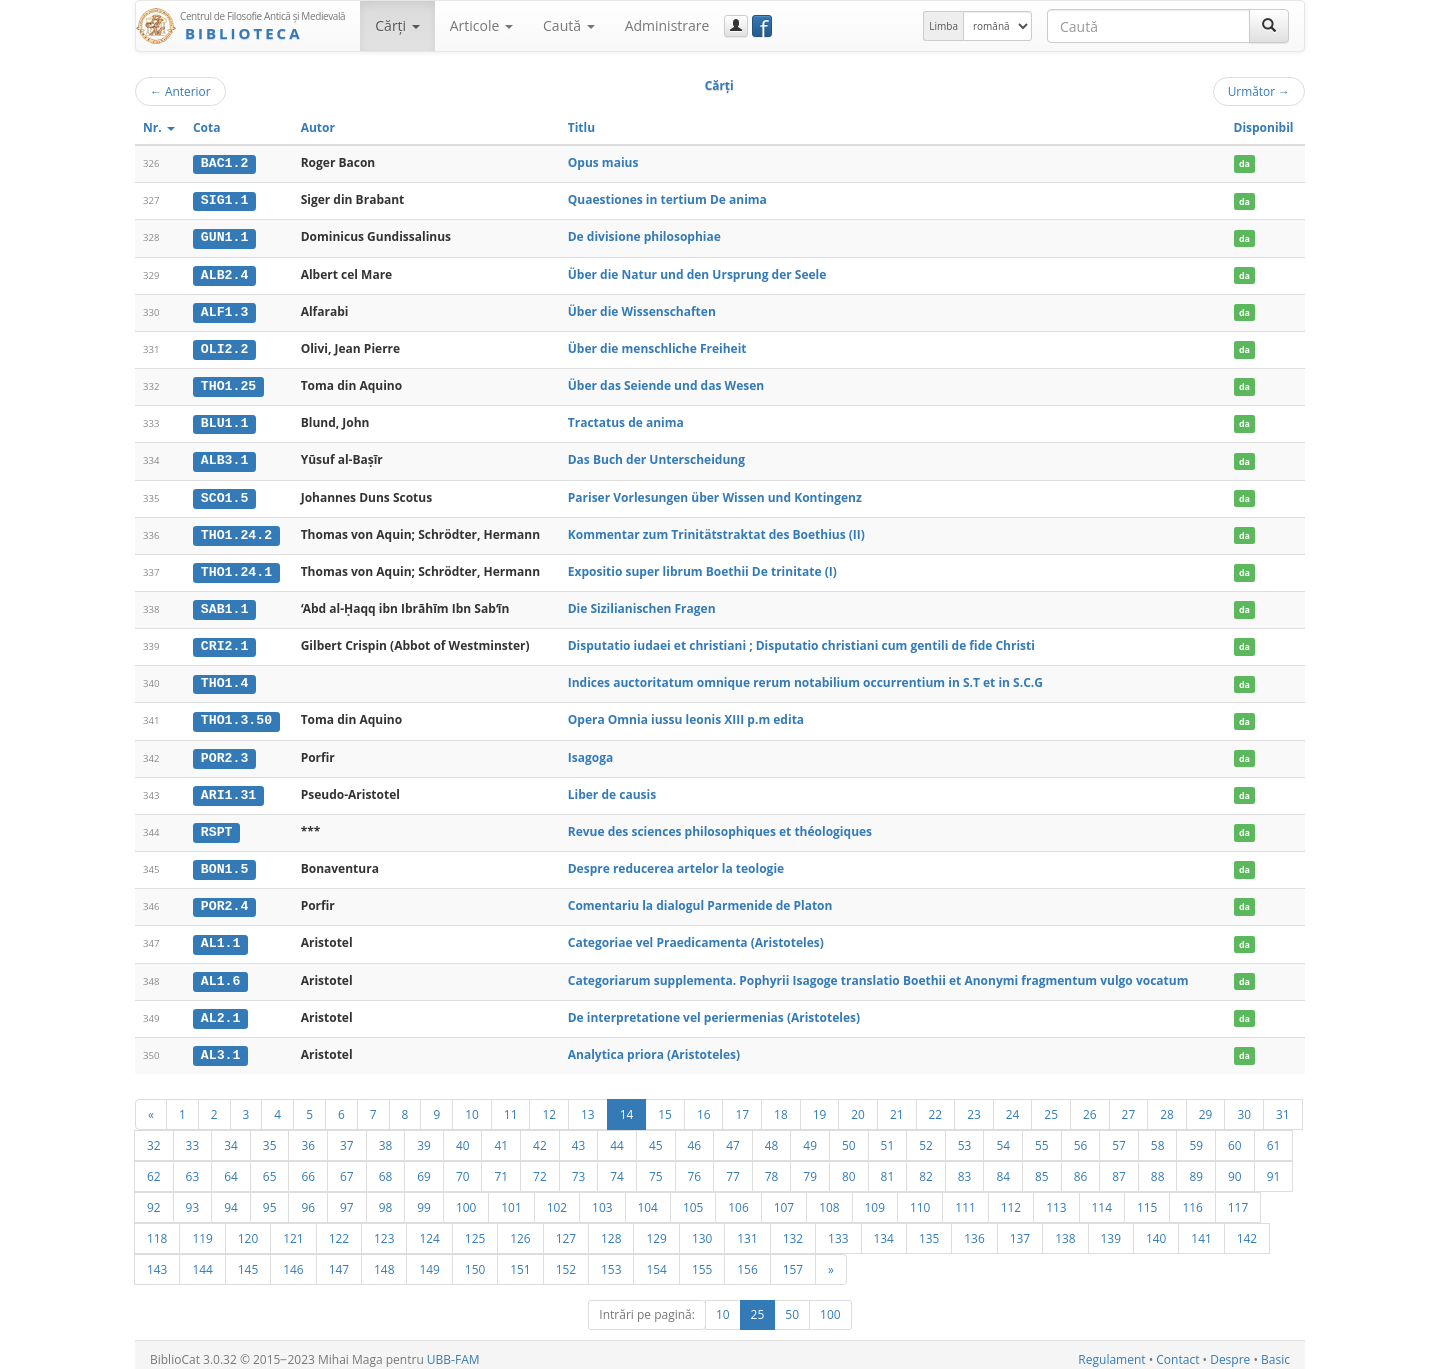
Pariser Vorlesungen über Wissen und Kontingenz (715, 493)
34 (231, 1136)
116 (1192, 1198)
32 (154, 1136)
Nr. (159, 127)
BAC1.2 (224, 163)
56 (1081, 1136)
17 (742, 1105)
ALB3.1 (224, 457)
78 (772, 1167)
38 (386, 1136)
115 (1147, 1198)
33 (193, 1136)
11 (511, 1105)
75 (656, 1167)
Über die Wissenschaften (642, 309)
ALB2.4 (224, 273)
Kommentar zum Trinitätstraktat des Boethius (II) (716, 530)
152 (566, 1260)
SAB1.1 (224, 605)
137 (1020, 1229)
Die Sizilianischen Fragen (642, 604)
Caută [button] (569, 25)
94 (231, 1198)
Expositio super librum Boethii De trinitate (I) (702, 567)
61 (1274, 1136)
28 (1167, 1105)
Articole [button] (481, 25)
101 (511, 1198)
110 (920, 1198)
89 (1196, 1167)
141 (1201, 1229)
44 (617, 1136)
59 (1196, 1136)
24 (1013, 1105)
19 (820, 1105)
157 (793, 1260)
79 (810, 1167)
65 (270, 1167)
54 (1003, 1136)
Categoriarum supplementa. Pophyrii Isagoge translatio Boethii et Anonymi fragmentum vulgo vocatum (878, 971)
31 (1283, 1105)
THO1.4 (224, 678)
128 (611, 1229)
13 (588, 1105)
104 (648, 1198)
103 (602, 1198)
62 (154, 1167)
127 (566, 1229)
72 (540, 1167)
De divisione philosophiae (644, 236)
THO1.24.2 (236, 531)
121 (293, 1229)
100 (466, 1198)
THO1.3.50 (236, 715)
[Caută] (1269, 26)
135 (929, 1229)
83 (965, 1167)
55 (1042, 1136)
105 (693, 1198)
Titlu (581, 127)
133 (838, 1229)
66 (308, 1167)
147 (339, 1260)
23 (974, 1105)
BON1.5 (224, 862)
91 (1274, 1167)
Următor (1259, 91)
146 (293, 1260)
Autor (318, 127)
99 (424, 1198)
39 (424, 1136)
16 (704, 1105)
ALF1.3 (224, 310)
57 (1119, 1136)
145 (248, 1260)
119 (202, 1229)
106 (738, 1198)
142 (1247, 1229)
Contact (1177, 1350)
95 (270, 1198)
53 (965, 1136)
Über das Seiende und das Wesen (666, 383)
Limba (943, 26)
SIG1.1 (224, 200)
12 (549, 1105)
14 (627, 1105)
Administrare (667, 25)
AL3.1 (221, 1046)
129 (656, 1229)
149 (429, 1260)
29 (1206, 1105)
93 (193, 1198)
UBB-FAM (453, 1350)
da (1244, 163)
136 (974, 1229)
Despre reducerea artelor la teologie (676, 861)
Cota (207, 127)
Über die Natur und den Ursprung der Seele (697, 272)
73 (579, 1167)
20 (858, 1105)
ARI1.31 (228, 788)
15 (665, 1105)
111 (965, 1198)
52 (926, 1136)
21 (897, 1105)
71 (501, 1167)
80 (849, 1167)
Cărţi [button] (397, 25)
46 (695, 1136)
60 (1235, 1136)
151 (520, 1260)
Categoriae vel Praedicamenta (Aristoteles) (696, 935)
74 (617, 1167)
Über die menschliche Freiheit (657, 346)
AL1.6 (221, 972)
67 (347, 1167)
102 (557, 1198)
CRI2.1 (224, 641)
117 (1238, 1198)
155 (702, 1260)
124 (429, 1229)
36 (308, 1136)
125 (475, 1229)
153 (611, 1260)
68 (386, 1167)
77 (733, 1167)
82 (926, 1167)
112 (1011, 1198)
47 (733, 1136)
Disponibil (1264, 127)
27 (1129, 1105)
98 (386, 1198)
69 (424, 1167)
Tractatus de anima (626, 420)
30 (1244, 1105)
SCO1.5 (224, 494)
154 (656, 1260)
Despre (1230, 1350)
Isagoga (590, 751)
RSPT (217, 825)
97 (347, 1198)
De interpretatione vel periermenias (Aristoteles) (714, 1008)
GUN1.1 (224, 237)
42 (540, 1136)
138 (1065, 1229)
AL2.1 (221, 1009)
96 (308, 1198)
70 (463, 1167)
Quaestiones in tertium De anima (667, 199)
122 (339, 1229)
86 (1081, 1167)
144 (202, 1260)
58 (1158, 1136)
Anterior (180, 91)
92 (154, 1198)
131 (747, 1229)
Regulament (1111, 1350)
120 (248, 1229)
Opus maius (603, 162)
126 (520, 1229)
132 (793, 1229)
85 (1042, 1167)
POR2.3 (224, 752)
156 (747, 1260)
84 (1003, 1167)
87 (1119, 1167)
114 (1102, 1198)
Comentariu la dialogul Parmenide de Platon (700, 898)
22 (936, 1105)
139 (1111, 1229)
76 (695, 1167)
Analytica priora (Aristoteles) (654, 1045)
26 (1090, 1105)
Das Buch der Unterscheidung (656, 456)
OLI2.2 (224, 347)
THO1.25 (228, 384)
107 (784, 1198)
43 (579, 1136)
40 (463, 1136)
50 (849, 1136)
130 (702, 1229)
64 (231, 1167)
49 (810, 1136)
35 (270, 1136)
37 (347, 1136)
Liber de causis (612, 787)
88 (1158, 1167)
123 (384, 1229)
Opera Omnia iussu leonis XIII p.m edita (686, 714)
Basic (1275, 1350)
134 (884, 1229)
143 (157, 1260)
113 (1056, 1198)
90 (1235, 1167)
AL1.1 (221, 936)
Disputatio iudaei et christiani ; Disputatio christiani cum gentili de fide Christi (801, 640)
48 (772, 1136)
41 (501, 1136)
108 (829, 1198)
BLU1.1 (224, 421)
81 (888, 1167)
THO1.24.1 (236, 568)
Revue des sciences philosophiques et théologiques (720, 824)
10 (472, 1105)
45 (656, 1136)
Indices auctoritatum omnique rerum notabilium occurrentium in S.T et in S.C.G (805, 677)
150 (475, 1260)
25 (1051, 1105)
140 (1156, 1229)
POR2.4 (224, 899)
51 (888, 1136)
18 (781, 1105)
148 (384, 1260)
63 (193, 1167)
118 (157, 1229)
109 (875, 1198)
